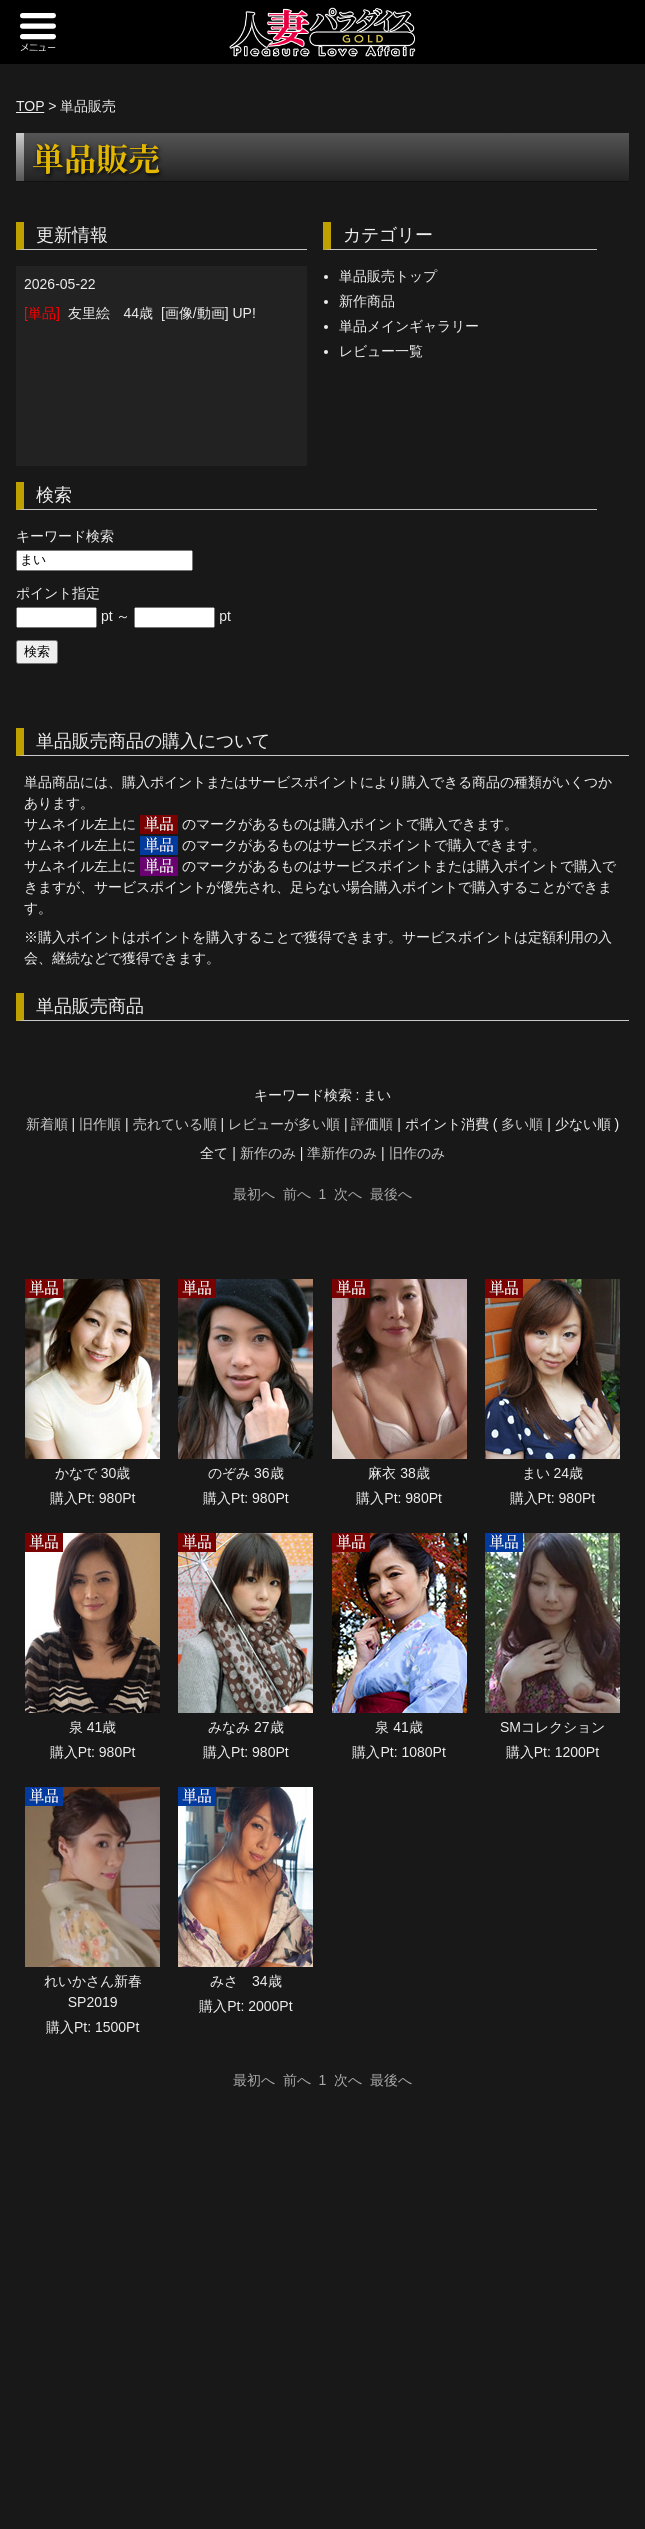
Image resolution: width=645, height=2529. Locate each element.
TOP (30, 106)
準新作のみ (342, 1153)
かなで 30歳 (92, 1473)
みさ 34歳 (246, 1981)
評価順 (372, 1124)
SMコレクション (552, 1727)
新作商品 (367, 301)
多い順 (522, 1124)
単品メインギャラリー (409, 326)
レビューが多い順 (284, 1124)
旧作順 (100, 1124)
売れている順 (175, 1124)
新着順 (47, 1124)
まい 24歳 (552, 1473)
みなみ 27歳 (245, 1727)
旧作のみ (417, 1153)
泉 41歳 (92, 1727)
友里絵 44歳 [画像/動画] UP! (140, 313)
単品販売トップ (388, 276)
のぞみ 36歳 (245, 1473)
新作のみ (268, 1153)
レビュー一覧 (381, 351)
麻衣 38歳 (398, 1473)
